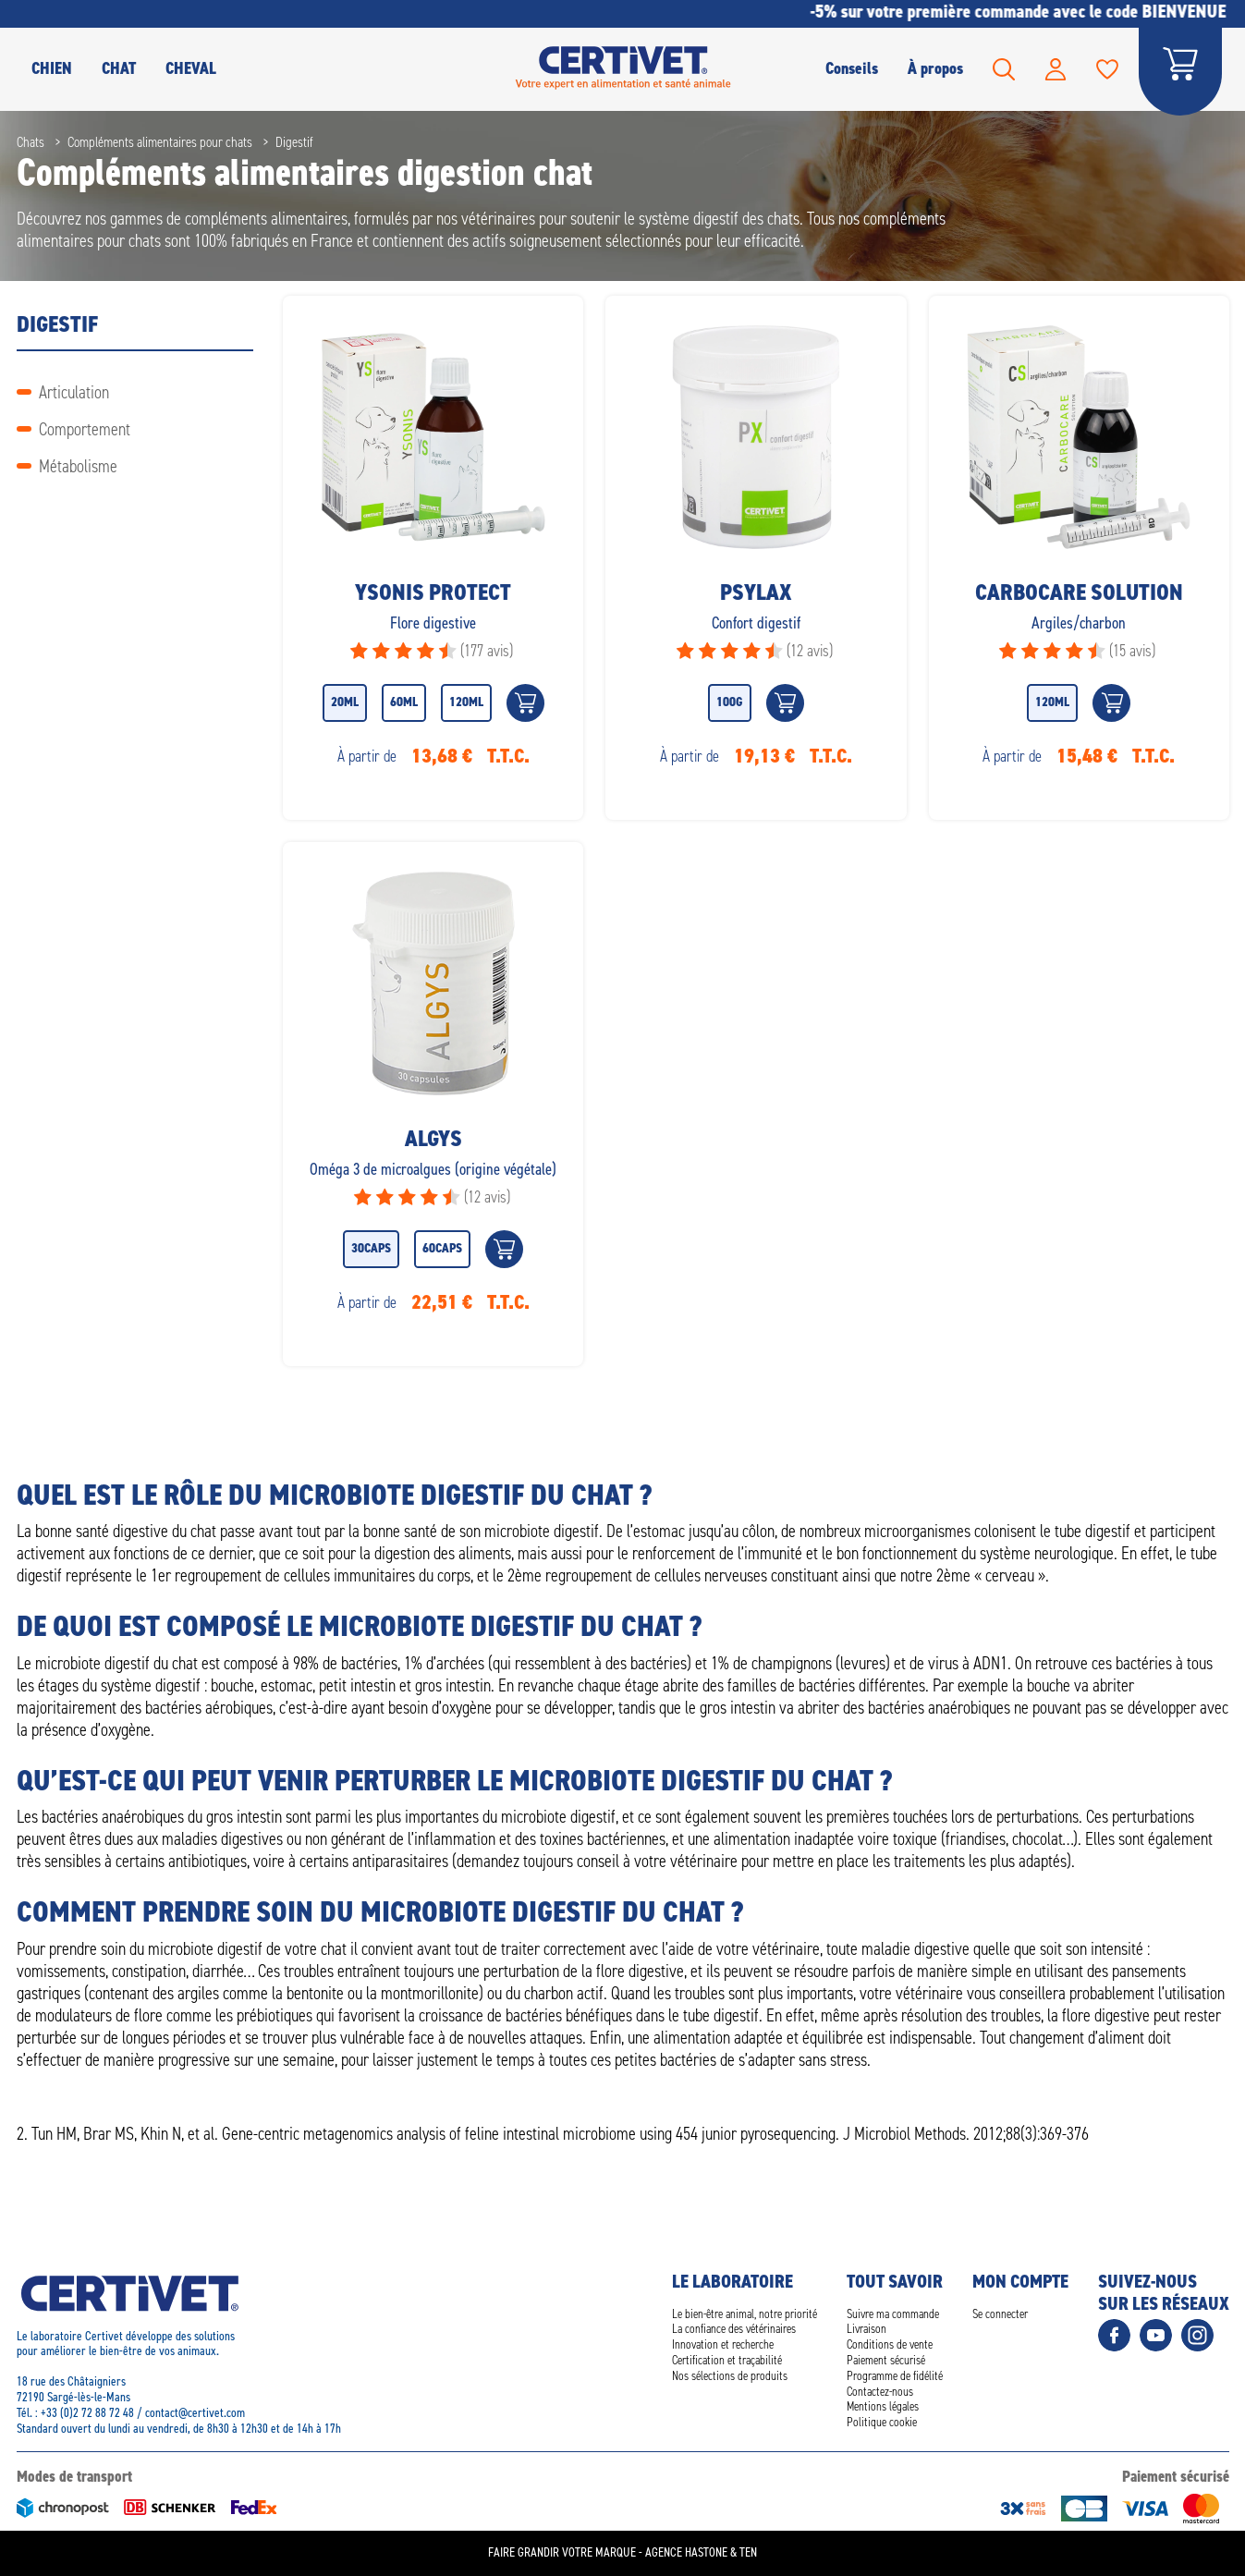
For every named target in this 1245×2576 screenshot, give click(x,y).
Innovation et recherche (723, 2344)
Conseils (851, 68)
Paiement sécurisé (886, 2360)
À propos (935, 68)
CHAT (119, 68)
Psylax (755, 592)
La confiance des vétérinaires (734, 2329)
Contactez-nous (880, 2391)
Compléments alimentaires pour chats (159, 142)
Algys (432, 1139)
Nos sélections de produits (729, 2376)
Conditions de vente (890, 2344)
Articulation (74, 392)
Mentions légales (883, 2406)
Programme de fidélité (895, 2376)
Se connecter (1000, 2314)
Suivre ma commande (893, 2314)
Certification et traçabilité (727, 2360)
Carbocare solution (1078, 592)
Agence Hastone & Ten (701, 2552)
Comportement (84, 429)
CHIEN (51, 68)
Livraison (866, 2329)
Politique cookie (882, 2422)
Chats (30, 142)
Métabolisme (78, 466)
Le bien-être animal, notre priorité (744, 2314)
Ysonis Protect (433, 592)
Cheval (190, 68)
